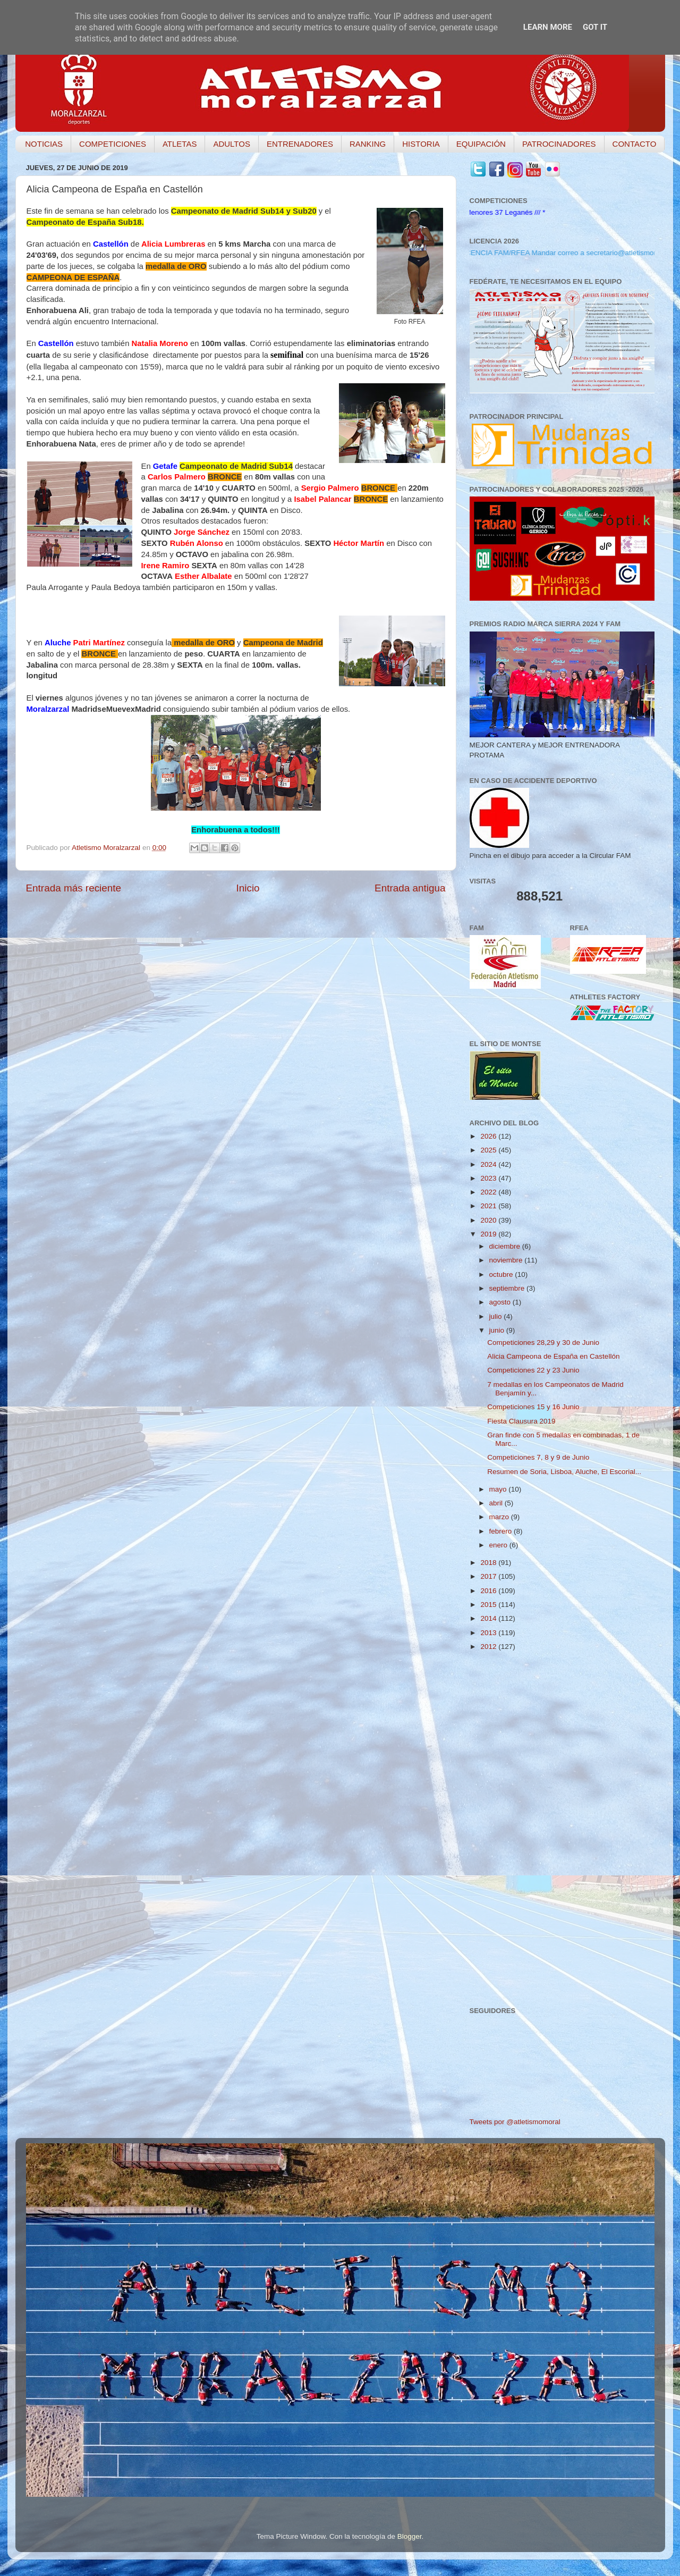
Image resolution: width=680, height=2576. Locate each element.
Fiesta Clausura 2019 (521, 1421)
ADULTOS (231, 143)
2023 (489, 1178)
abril (497, 1503)
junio (497, 1330)
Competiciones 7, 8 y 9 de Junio (538, 1457)
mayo (499, 1489)
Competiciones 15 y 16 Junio (533, 1407)
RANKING (368, 143)
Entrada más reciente (74, 888)
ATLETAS (180, 143)
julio (496, 1316)
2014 (489, 1618)
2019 (489, 1234)
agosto (501, 1302)
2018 (489, 1563)
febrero (501, 1531)
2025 (489, 1150)
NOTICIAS (44, 143)
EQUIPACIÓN (481, 143)
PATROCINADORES (559, 143)
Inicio (248, 888)
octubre (502, 1274)
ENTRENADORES (300, 143)
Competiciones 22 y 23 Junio (533, 1370)
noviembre (507, 1260)
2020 (489, 1220)
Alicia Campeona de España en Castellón (553, 1356)
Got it (595, 27)
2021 (489, 1206)
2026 (489, 1136)
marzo (500, 1517)
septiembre (508, 1288)
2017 (489, 1576)
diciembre (505, 1246)
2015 (489, 1605)
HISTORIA (421, 143)
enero (499, 1545)
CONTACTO (635, 143)
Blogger (409, 2536)
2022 (489, 1192)
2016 (489, 1591)
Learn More (547, 27)
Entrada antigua (410, 888)
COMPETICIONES (112, 143)
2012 (489, 1647)
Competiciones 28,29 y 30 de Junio (543, 1342)
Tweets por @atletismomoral (515, 2122)
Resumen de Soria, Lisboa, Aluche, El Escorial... (564, 1472)
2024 (489, 1164)
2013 (489, 1633)
